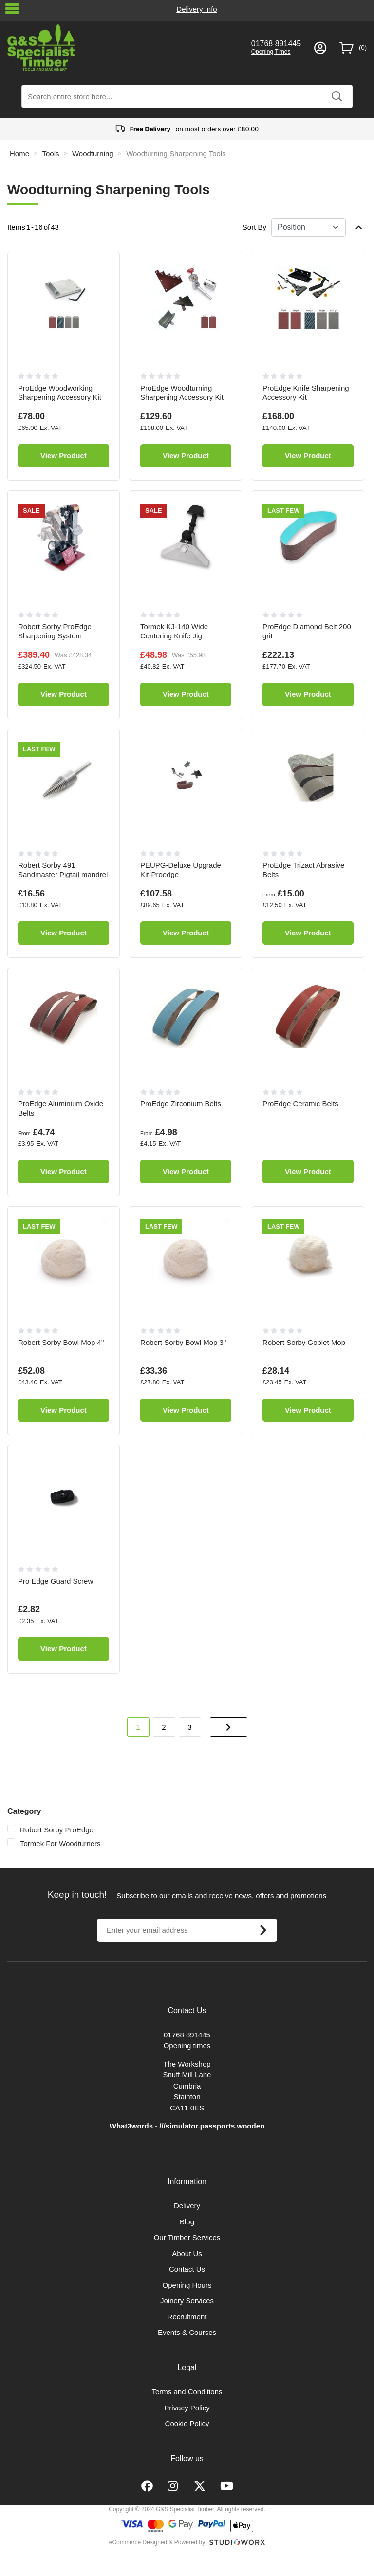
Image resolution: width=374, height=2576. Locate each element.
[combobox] (187, 96)
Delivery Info (196, 9)
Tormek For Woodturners (60, 1843)
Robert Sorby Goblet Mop (303, 1342)
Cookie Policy (187, 2423)
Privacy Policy (186, 2408)
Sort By (254, 227)
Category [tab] (24, 1811)
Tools (50, 153)
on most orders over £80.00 (187, 129)
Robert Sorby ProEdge (57, 1830)
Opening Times (271, 51)
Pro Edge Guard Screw (55, 1581)
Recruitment (187, 2317)
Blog (187, 2222)
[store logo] (122, 47)
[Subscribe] (263, 1930)
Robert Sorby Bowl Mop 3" (183, 1342)
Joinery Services (187, 2300)
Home (19, 153)
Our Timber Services (187, 2237)
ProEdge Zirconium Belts (180, 1104)
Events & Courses (187, 2332)
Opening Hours (187, 2285)
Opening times (187, 2045)
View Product (63, 455)
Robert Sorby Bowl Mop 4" (61, 1342)
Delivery (187, 2206)
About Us (187, 2253)
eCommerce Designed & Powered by (157, 2542)
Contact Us (187, 2269)
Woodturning (92, 153)
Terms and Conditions (186, 2392)
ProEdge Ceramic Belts (300, 1104)
